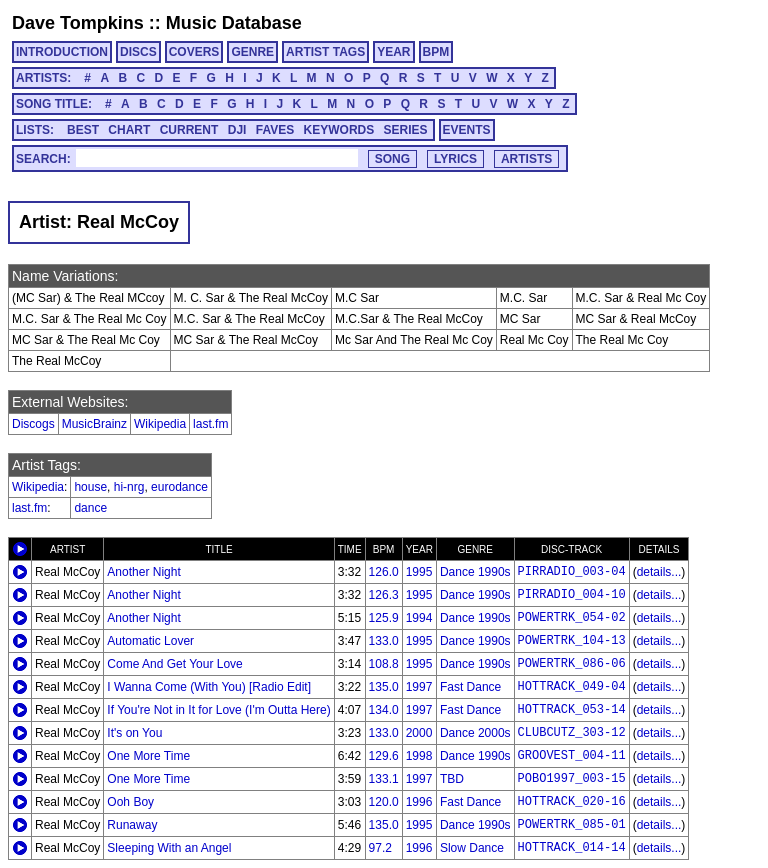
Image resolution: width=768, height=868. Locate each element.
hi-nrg (129, 487)
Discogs (33, 424)
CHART (129, 130)
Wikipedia (160, 424)
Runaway (132, 825)
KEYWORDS (339, 130)
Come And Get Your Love (174, 664)
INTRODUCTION (62, 52)
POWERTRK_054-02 (572, 618)
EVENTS (467, 130)
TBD (452, 779)
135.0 (384, 687)
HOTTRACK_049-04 (572, 687)
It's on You (134, 733)
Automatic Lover (150, 641)
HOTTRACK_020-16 (572, 802)
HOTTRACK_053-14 (572, 710)
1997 (419, 687)
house (90, 487)
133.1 (384, 779)
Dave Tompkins (78, 23)
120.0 (384, 802)
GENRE (252, 52)
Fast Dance (470, 687)
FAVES (275, 130)
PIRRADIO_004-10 (572, 595)
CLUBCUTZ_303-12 (572, 733)
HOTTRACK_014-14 (572, 848)
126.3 (384, 595)
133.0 (384, 641)
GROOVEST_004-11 (572, 756)
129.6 (384, 756)
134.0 (384, 710)
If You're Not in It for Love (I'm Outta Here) (218, 710)
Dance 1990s (475, 572)
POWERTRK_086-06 (572, 664)
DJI (237, 130)
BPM (436, 52)
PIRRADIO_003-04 (572, 572)
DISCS (138, 52)
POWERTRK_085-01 (572, 825)
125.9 (384, 618)
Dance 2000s (475, 733)
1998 (419, 756)
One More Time (148, 756)
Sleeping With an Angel (169, 848)
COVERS (194, 52)
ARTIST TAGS (325, 52)
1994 (419, 618)
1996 (419, 802)
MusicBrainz (94, 424)
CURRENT (189, 130)
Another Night (143, 572)
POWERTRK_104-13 (572, 641)
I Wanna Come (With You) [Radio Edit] (209, 687)
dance (90, 508)
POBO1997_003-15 (572, 779)
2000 (419, 733)
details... (659, 572)
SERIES (406, 130)
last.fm (210, 424)
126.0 (384, 572)
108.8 (384, 664)
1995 (419, 572)
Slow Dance (472, 848)
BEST (83, 130)
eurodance (179, 487)
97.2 (380, 848)
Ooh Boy (130, 802)
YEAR (393, 52)
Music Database (234, 23)
